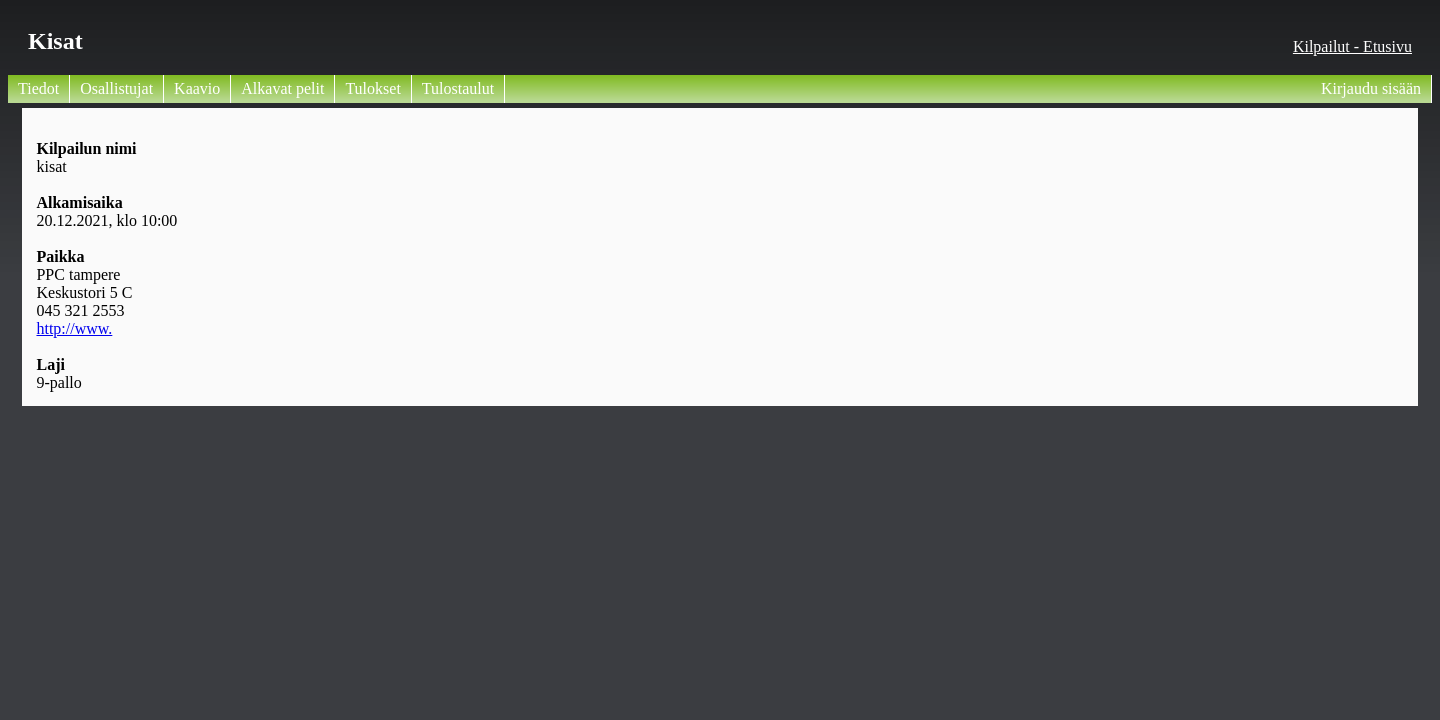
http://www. (74, 328)
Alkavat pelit (282, 88)
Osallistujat (116, 88)
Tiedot (38, 88)
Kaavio (197, 88)
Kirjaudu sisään (1371, 88)
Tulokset (372, 88)
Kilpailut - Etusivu (1352, 46)
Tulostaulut (458, 88)
